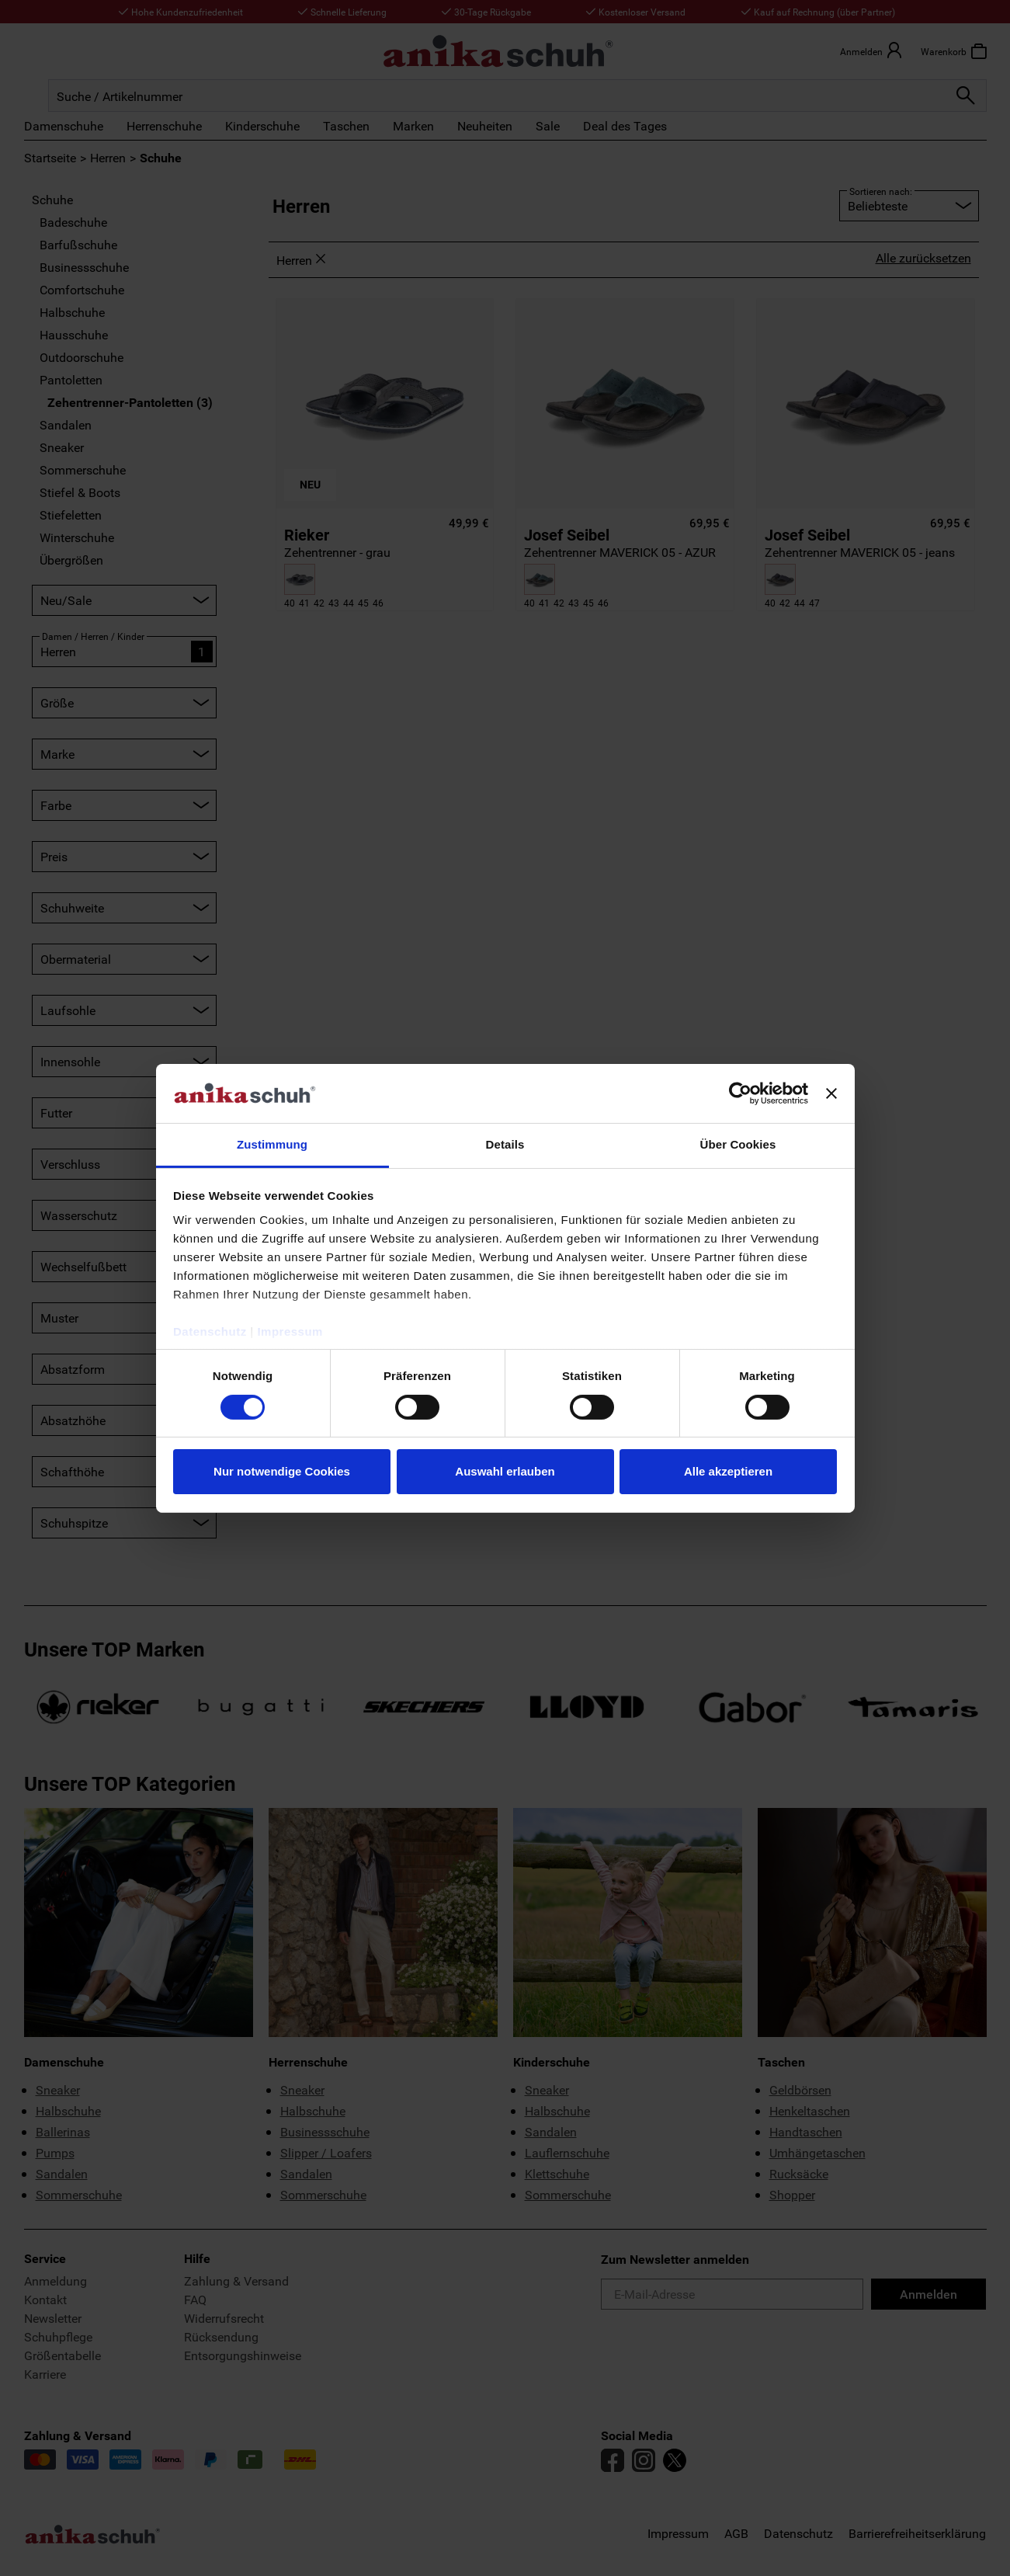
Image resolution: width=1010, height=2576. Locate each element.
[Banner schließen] (831, 1093)
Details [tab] (505, 1144)
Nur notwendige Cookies (281, 1471)
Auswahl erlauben (504, 1471)
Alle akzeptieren (728, 1471)
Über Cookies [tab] (738, 1144)
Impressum (290, 1331)
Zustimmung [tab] (272, 1144)
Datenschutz (210, 1331)
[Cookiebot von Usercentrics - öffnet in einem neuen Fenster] (740, 1093)
